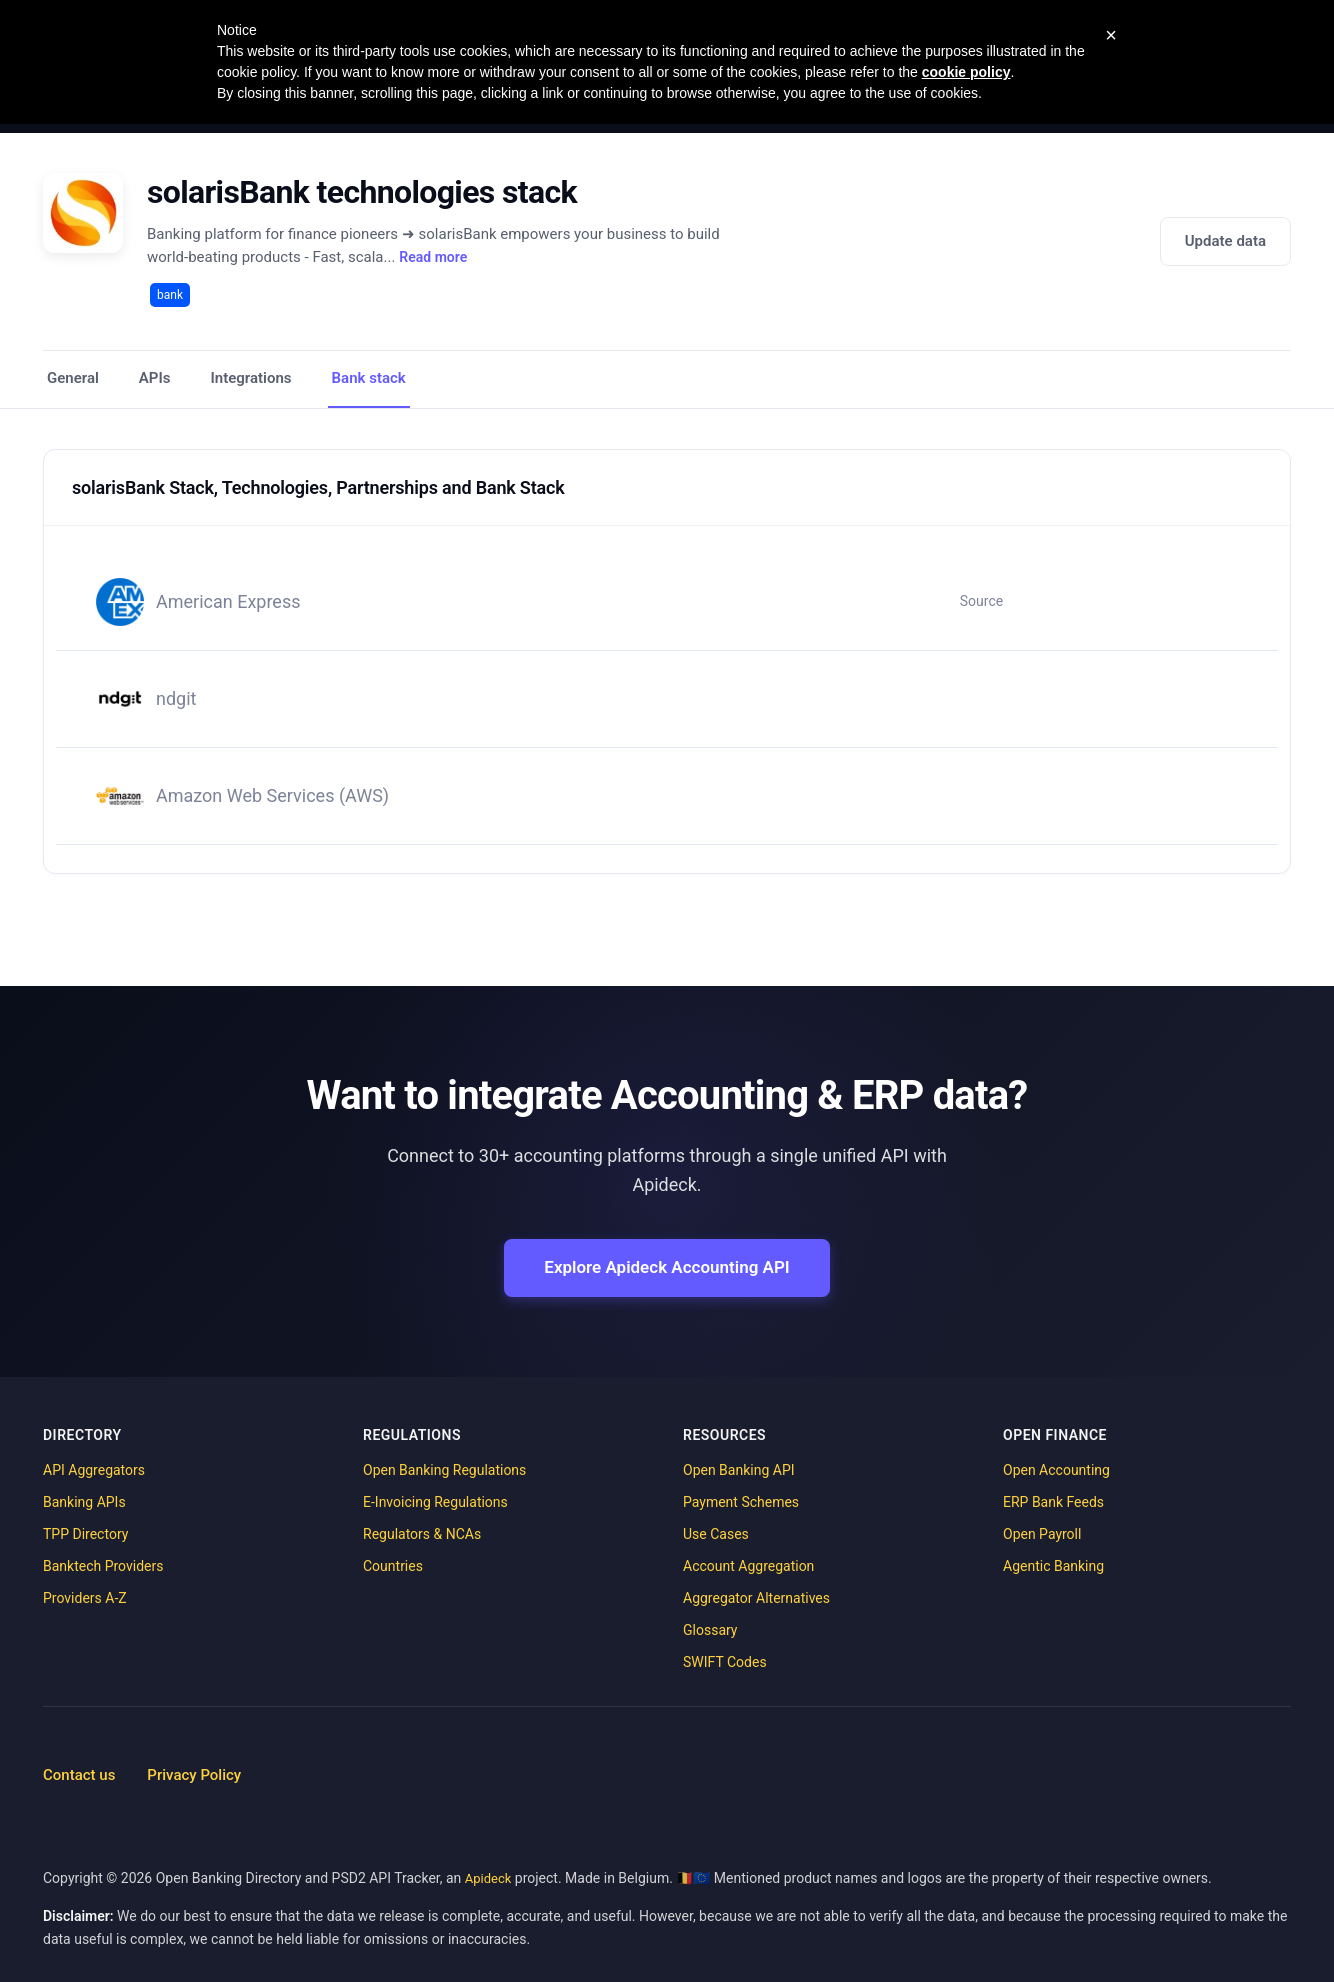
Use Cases (716, 1534)
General (73, 378)
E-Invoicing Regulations (435, 1502)
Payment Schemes (741, 1502)
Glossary (710, 1630)
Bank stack (369, 378)
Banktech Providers (103, 1566)
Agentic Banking (1053, 1566)
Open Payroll (1042, 1534)
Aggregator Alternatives (756, 1598)
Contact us (79, 1775)
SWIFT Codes (725, 1662)
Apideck (488, 1878)
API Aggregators (94, 1470)
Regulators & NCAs (422, 1534)
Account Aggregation (748, 1566)
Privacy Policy (194, 1775)
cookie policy (966, 72)
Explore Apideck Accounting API (666, 1267)
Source (981, 601)
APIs (155, 378)
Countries (393, 1566)
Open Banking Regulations (444, 1470)
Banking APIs (84, 1502)
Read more (433, 257)
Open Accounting (1056, 1470)
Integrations (251, 378)
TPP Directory (85, 1534)
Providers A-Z (85, 1598)
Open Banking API (739, 1470)
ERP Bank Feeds (1053, 1502)
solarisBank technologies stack (362, 192)
